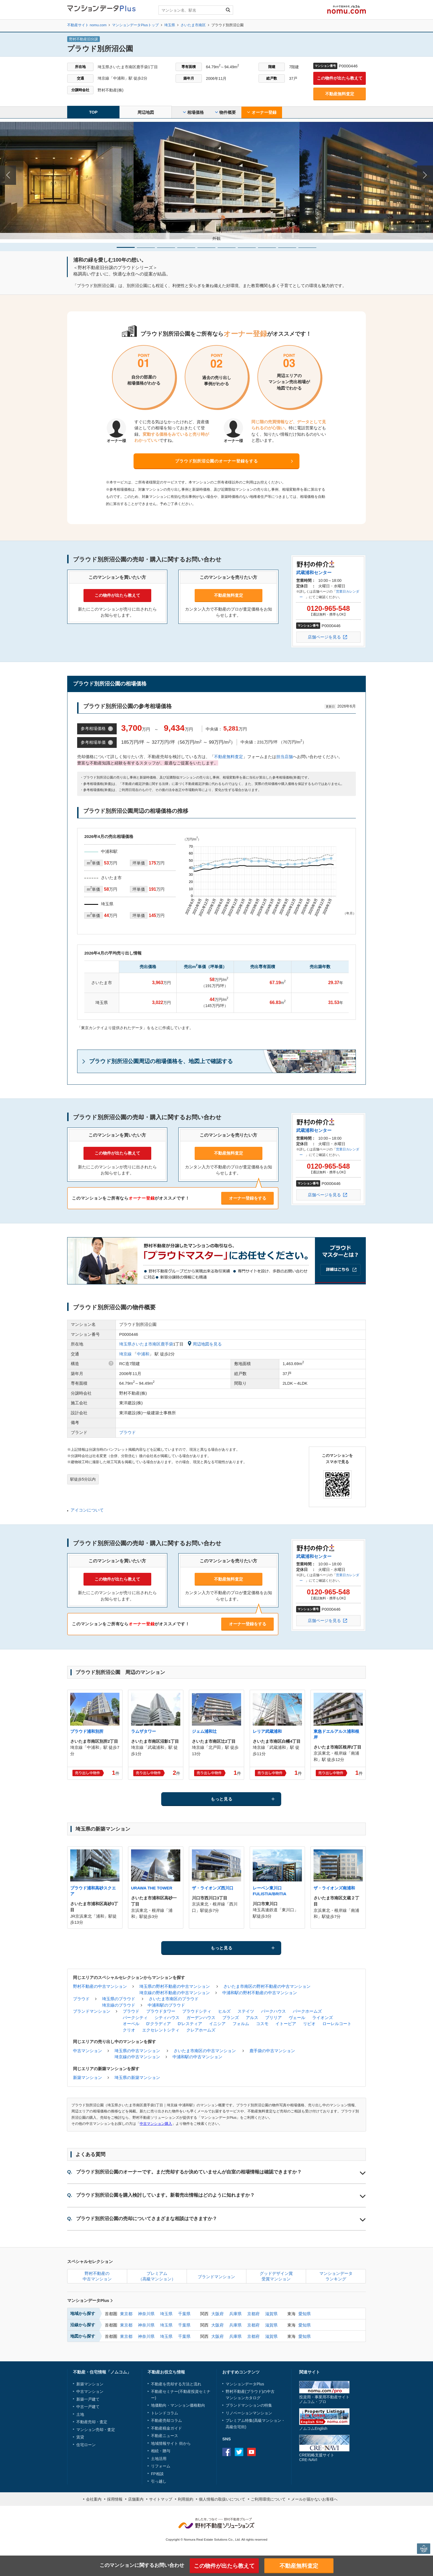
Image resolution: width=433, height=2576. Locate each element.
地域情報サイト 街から (171, 2443)
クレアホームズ (200, 2030)
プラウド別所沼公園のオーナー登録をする (216, 461)
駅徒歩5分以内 (83, 1479)
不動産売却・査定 (91, 2422)
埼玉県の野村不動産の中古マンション (174, 1986)
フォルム (241, 2023)
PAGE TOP (423, 2548)
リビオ (309, 2023)
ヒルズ (224, 2011)
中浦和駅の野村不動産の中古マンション (259, 1992)
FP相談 (157, 2474)
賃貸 (80, 2437)
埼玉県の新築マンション (137, 2077)
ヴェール (297, 2017)
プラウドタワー (160, 2011)
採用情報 (114, 2499)
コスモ (262, 2023)
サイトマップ (160, 2499)
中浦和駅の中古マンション (197, 2056)
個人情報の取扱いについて (222, 2499)
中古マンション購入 (156, 2124)
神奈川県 (146, 2313)
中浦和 (143, 1354)
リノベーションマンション (249, 2413)
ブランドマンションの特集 (249, 2405)
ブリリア (273, 2017)
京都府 (253, 2313)
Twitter (239, 2452)
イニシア (217, 2023)
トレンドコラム (164, 2413)
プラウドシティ (196, 2011)
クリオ (129, 2030)
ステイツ (246, 2011)
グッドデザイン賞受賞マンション (276, 2276)
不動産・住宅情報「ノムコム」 (102, 2372)
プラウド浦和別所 (86, 1731)
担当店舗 (284, 756)
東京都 (126, 2313)
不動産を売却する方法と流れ (176, 2384)
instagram (264, 2452)
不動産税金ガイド (166, 2428)
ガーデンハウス (200, 2017)
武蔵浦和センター (314, 572)
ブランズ (230, 2017)
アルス (252, 2017)
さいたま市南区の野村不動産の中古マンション (267, 1986)
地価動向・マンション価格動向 (178, 2405)
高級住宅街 (235, 2427)
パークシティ (135, 2017)
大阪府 (217, 2313)
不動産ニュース (164, 2435)
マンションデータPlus (90, 2300)
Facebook (226, 2452)
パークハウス (273, 2011)
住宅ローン (86, 2445)
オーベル (131, 2023)
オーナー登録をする (247, 1198)
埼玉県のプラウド (118, 1998)
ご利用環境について (268, 2499)
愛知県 (304, 2313)
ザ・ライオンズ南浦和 (334, 1888)
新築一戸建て (88, 2399)
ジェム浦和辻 (204, 1731)
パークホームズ (307, 2011)
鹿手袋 (167, 1344)
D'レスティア (190, 2023)
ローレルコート (336, 2023)
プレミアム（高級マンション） (157, 2276)
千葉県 (184, 2313)
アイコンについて (87, 1510)
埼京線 (125, 1354)
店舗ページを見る (324, 637)
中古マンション (87, 2050)
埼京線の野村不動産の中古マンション (174, 1992)
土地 (80, 2414)
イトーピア (285, 2023)
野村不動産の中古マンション (100, 1986)
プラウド (127, 1432)
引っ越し (158, 2481)
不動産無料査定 (339, 93)
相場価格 (193, 112)
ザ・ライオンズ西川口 (212, 1888)
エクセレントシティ (160, 2030)
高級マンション (267, 2420)
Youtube (251, 2452)
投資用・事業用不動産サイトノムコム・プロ (324, 2399)
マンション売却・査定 (95, 2429)
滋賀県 (271, 2313)
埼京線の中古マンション (137, 2056)
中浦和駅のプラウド (166, 2005)
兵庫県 (235, 2313)
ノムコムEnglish (313, 2428)
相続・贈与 (160, 2451)
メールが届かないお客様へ (314, 2499)
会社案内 (93, 2499)
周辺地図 (145, 112)
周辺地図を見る (205, 1344)
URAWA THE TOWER (151, 1888)
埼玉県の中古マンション (137, 2050)
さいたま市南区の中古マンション (205, 2050)
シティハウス (167, 2017)
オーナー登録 (261, 112)
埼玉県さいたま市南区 (140, 1344)
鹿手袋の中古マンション (272, 2050)
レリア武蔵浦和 (267, 1731)
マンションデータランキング (336, 2276)
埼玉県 (166, 2313)
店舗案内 (136, 2499)
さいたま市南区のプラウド (174, 1998)
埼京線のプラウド (118, 2005)
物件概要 (225, 112)
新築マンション (87, 2077)
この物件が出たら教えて (339, 78)
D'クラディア (158, 2023)
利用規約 (185, 2499)
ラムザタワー (143, 1731)
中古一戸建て (88, 2406)
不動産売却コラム (166, 2420)
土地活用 (158, 2458)
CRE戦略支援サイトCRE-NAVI (316, 2457)
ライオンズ (322, 2017)
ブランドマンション (91, 2011)
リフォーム (160, 2466)
